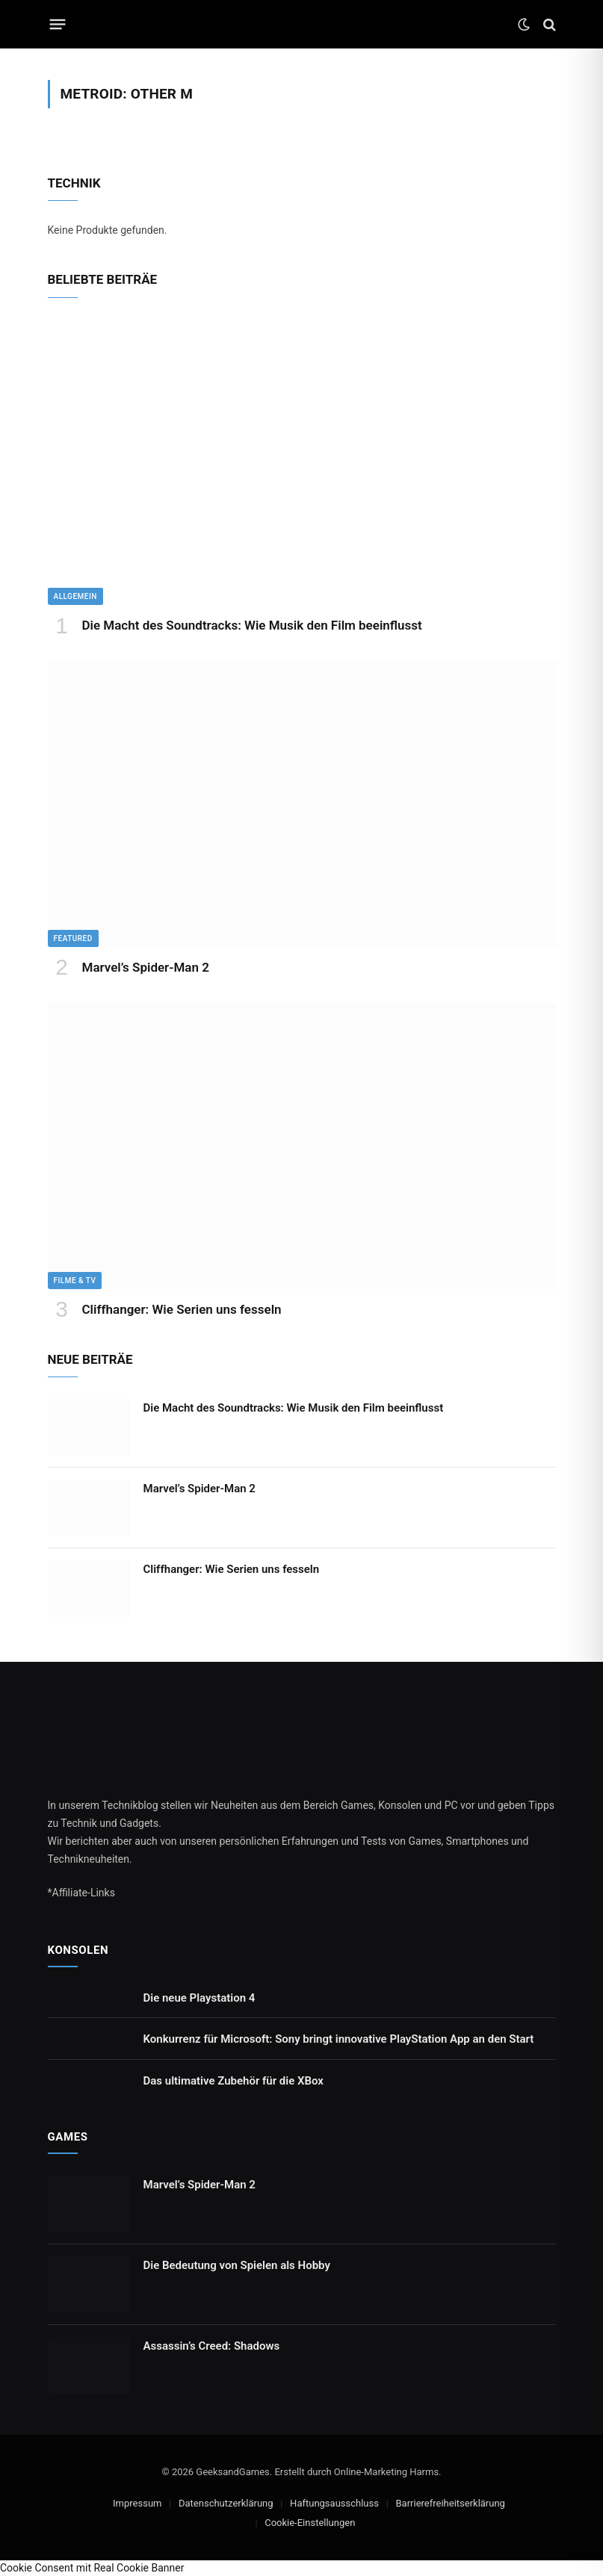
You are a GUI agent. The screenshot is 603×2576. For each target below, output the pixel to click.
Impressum (137, 2503)
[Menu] (57, 24)
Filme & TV (75, 1280)
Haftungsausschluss (334, 2503)
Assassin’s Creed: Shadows (211, 2346)
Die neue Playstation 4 (199, 1998)
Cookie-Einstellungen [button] (310, 2522)
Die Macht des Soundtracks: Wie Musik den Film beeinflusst (252, 625)
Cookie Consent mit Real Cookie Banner (92, 2568)
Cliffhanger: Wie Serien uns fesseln (182, 1309)
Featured (73, 938)
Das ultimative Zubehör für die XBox (233, 2081)
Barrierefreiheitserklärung (450, 2503)
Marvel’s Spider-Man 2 (145, 967)
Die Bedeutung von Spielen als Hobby (236, 2265)
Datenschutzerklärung (226, 2503)
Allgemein (75, 596)
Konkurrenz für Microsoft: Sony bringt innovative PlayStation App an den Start (338, 2039)
